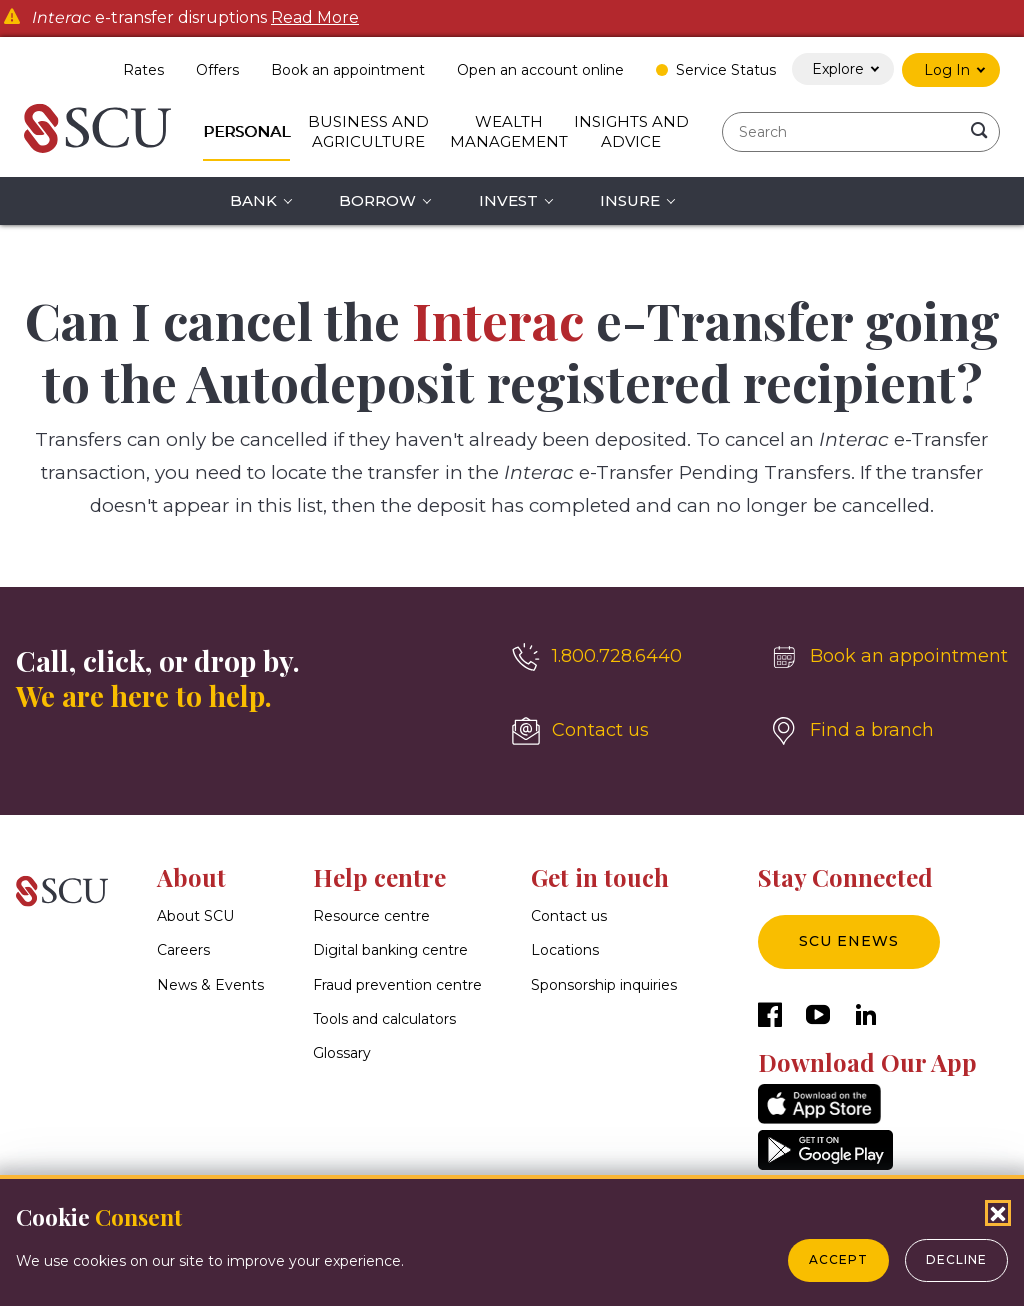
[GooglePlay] (825, 1164)
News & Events (210, 985)
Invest (508, 200)
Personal (246, 131)
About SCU (195, 916)
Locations (565, 951)
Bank (253, 200)
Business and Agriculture (368, 131)
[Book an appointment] (889, 657)
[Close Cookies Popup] (998, 1213)
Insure (630, 200)
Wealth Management (509, 131)
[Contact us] (625, 731)
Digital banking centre (390, 951)
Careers (183, 951)
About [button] (191, 877)
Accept (838, 1259)
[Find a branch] (889, 731)
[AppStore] (819, 1118)
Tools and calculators (384, 1019)
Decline (956, 1259)
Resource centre (371, 916)
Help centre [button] (379, 877)
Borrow (377, 200)
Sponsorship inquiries (604, 985)
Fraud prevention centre (397, 985)
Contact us (569, 916)
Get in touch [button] (600, 877)
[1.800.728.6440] (625, 657)
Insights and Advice (631, 131)
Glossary (342, 1053)
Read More (315, 18)
